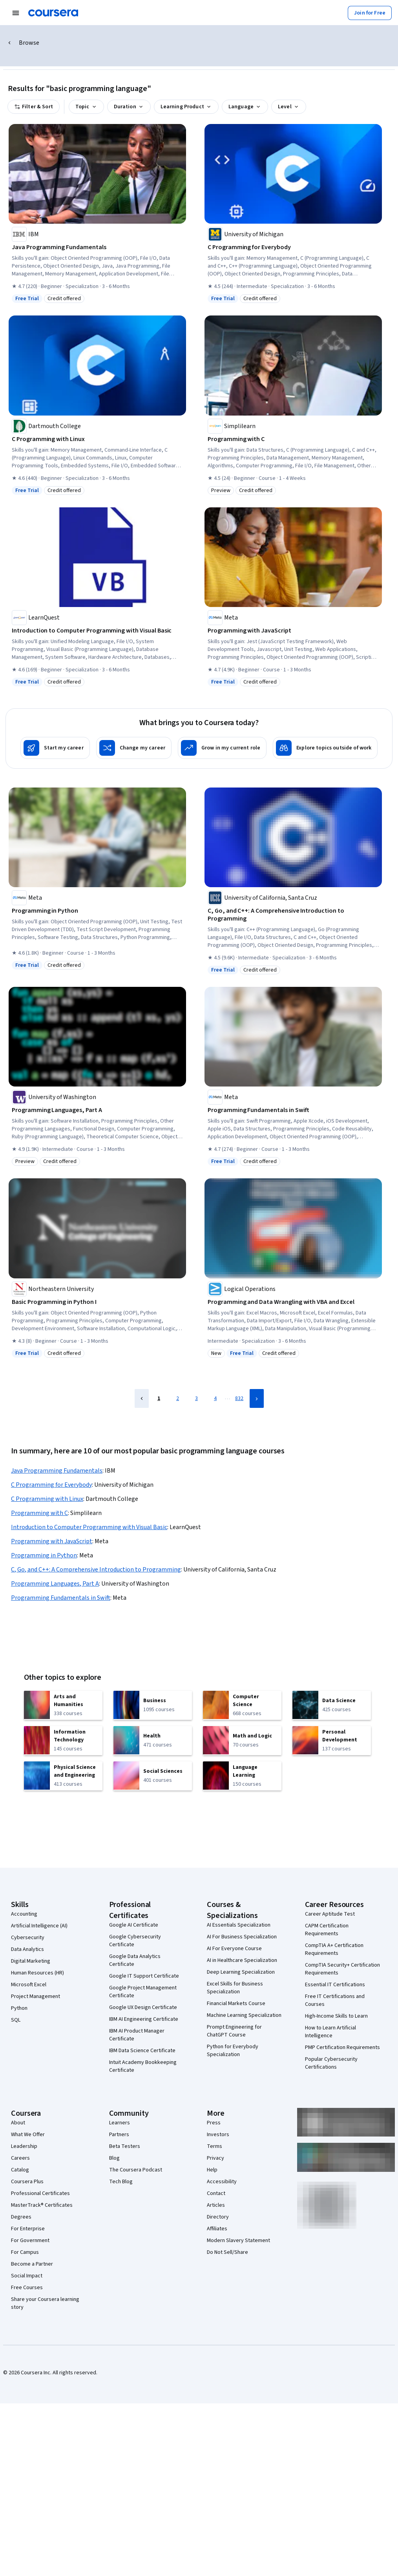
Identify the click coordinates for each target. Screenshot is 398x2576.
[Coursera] (53, 13)
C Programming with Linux (47, 1499)
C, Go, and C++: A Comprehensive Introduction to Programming (96, 1569)
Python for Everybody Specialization (232, 2050)
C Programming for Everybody (51, 1484)
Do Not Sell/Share (227, 2252)
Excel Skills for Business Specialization (235, 1988)
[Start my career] (55, 748)
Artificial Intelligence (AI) (39, 1926)
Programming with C (39, 1513)
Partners (119, 2134)
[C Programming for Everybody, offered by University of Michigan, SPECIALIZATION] (293, 247)
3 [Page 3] (196, 1398)
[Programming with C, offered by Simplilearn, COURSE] (293, 439)
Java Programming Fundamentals (56, 1470)
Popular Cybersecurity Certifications (331, 2063)
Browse (29, 42)
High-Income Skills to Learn (336, 2016)
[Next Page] (257, 1398)
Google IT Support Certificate (144, 1976)
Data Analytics (27, 1949)
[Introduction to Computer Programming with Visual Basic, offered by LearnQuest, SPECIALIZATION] (97, 630)
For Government (30, 2240)
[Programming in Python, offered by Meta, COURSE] (97, 911)
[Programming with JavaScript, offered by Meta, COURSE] (293, 630)
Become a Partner (32, 2264)
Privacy (215, 2158)
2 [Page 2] (177, 1398)
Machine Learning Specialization (244, 2015)
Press (214, 2123)
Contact (216, 2193)
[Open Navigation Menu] (15, 13)
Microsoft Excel (28, 1985)
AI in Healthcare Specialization (242, 1960)
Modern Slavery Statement (238, 2240)
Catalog (20, 2170)
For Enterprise (28, 2229)
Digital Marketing (30, 1961)
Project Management (35, 1996)
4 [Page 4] (215, 1398)
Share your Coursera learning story (45, 2303)
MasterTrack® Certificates (42, 2205)
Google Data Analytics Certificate (135, 1960)
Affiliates (217, 2229)
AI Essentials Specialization (238, 1925)
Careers (20, 2158)
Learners (119, 2123)
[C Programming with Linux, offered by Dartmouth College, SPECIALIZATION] (97, 439)
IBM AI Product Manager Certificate (136, 2035)
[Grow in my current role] (222, 748)
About (18, 2123)
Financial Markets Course (236, 2003)
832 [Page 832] (239, 1398)
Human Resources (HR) (37, 1973)
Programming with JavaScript (51, 1541)
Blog (114, 2158)
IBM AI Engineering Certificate (143, 2019)
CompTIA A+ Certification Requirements (334, 1949)
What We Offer (28, 2134)
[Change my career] (134, 748)
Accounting (24, 1914)
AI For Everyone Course (234, 1949)
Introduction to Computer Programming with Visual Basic (89, 1527)
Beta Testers (124, 2146)
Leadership (24, 2146)
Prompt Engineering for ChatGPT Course (234, 2031)
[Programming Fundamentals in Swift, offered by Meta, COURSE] (293, 1110)
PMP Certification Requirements (342, 2047)
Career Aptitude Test (330, 1914)
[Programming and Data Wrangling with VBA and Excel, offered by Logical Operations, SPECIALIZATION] (293, 1302)
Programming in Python (44, 1555)
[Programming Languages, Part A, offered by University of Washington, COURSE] (97, 1110)
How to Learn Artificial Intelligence (330, 2032)
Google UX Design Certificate (143, 2007)
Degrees (21, 2217)
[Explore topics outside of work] (325, 748)
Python (19, 2008)
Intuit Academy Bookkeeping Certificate (143, 2066)
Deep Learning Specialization (241, 1972)
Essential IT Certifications (335, 1985)
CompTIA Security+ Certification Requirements (342, 1969)
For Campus (25, 2252)
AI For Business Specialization (242, 1937)
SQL (15, 2020)
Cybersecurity (27, 1938)
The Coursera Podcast (135, 2170)
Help (212, 2170)
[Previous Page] (142, 1398)
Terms (214, 2146)
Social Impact (26, 2276)
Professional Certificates (40, 2193)
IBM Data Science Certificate (142, 2051)
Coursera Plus (27, 2182)
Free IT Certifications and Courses (335, 2000)
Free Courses (27, 2288)
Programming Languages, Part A (55, 1583)
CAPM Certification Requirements (327, 1930)
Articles (216, 2205)
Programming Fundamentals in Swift (60, 1597)
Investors (218, 2134)
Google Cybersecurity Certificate (135, 1941)
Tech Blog (121, 2182)
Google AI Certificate (133, 1925)
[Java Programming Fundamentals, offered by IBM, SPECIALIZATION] (97, 247)
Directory (218, 2217)
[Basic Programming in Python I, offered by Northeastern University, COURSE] (97, 1302)
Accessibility (222, 2182)
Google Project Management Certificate (143, 1992)
